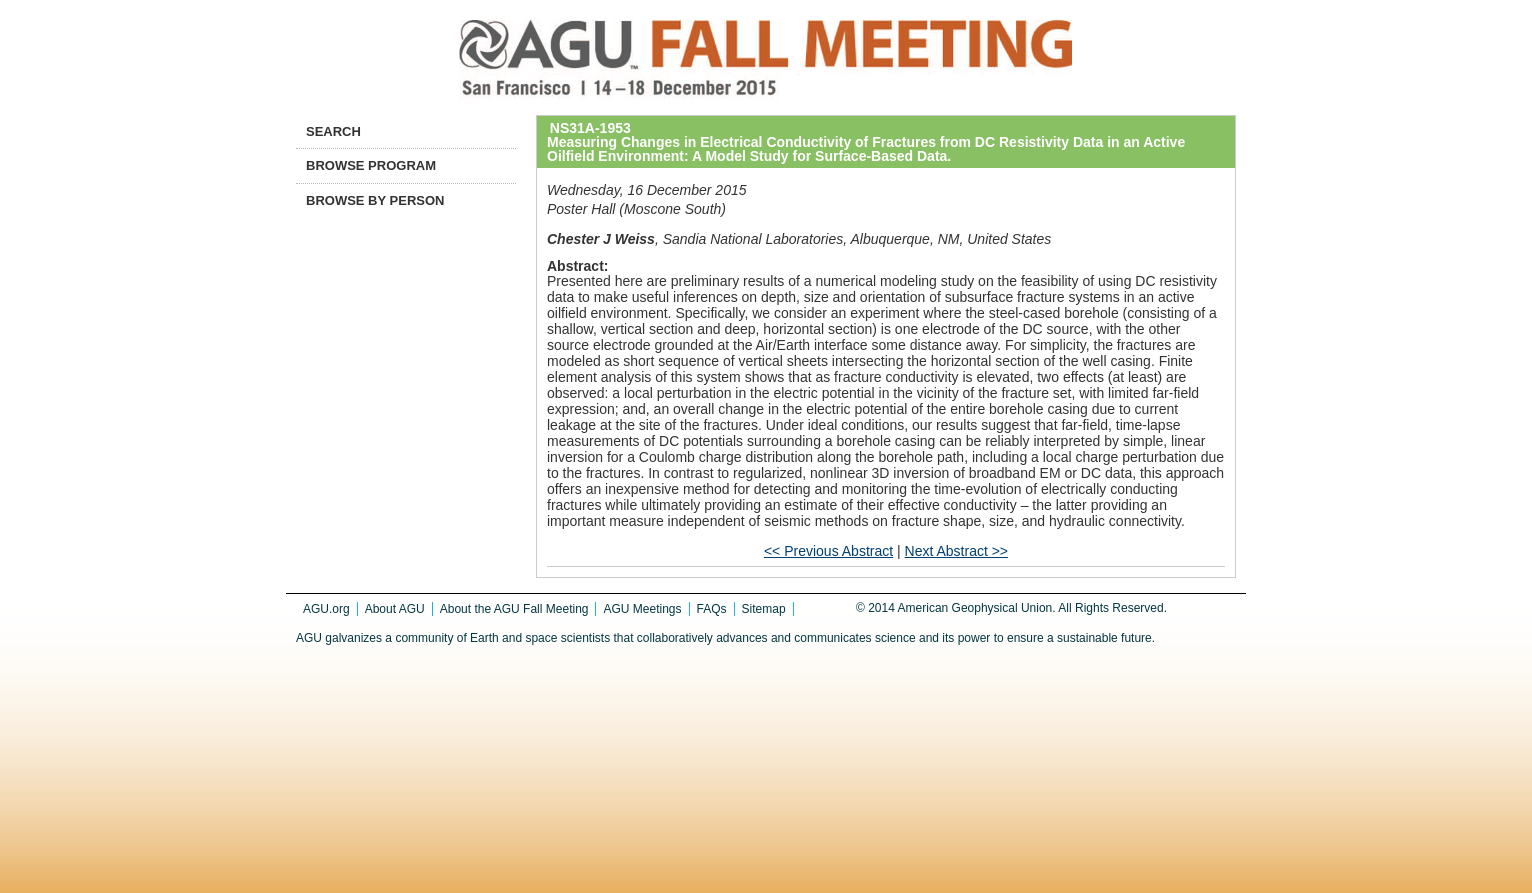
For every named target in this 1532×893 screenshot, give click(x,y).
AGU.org (326, 609)
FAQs (712, 609)
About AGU (395, 609)
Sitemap (764, 609)
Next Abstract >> (957, 551)
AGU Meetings (642, 609)
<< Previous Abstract (828, 551)
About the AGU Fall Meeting (514, 609)
